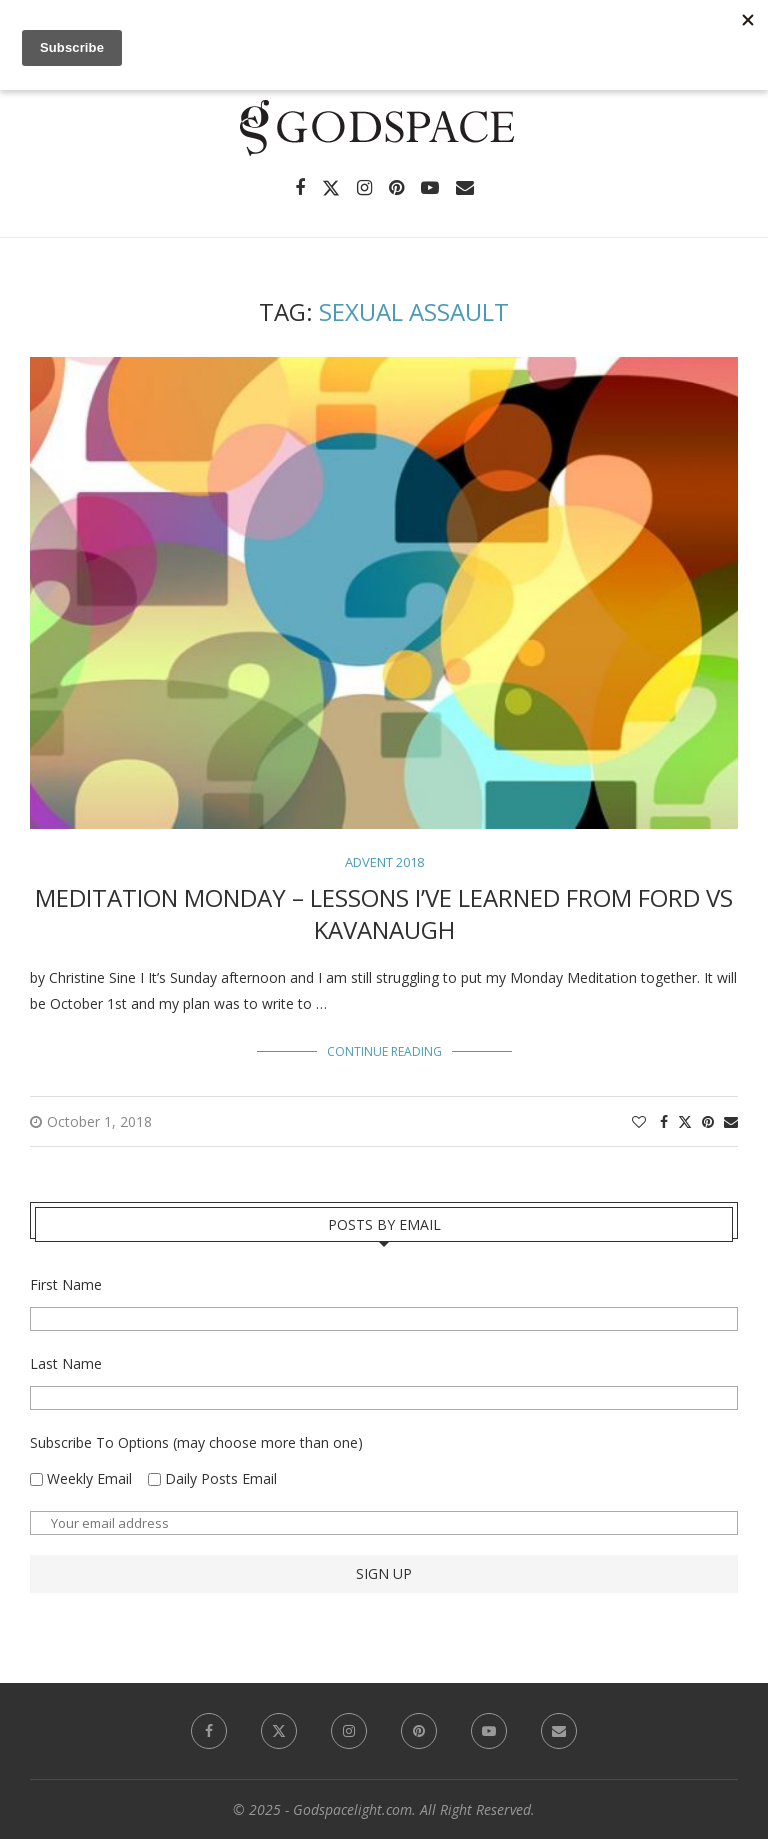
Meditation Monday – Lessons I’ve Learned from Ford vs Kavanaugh (384, 913)
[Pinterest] (396, 188)
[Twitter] (331, 188)
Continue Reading (384, 1051)
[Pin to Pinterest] (708, 1121)
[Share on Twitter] (685, 1121)
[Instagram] (364, 188)
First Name (66, 1284)
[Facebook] (300, 188)
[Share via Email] (731, 1121)
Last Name (66, 1363)
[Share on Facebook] (664, 1121)
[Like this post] (639, 1121)
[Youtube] (430, 188)
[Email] (465, 188)
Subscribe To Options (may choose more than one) (196, 1442)
